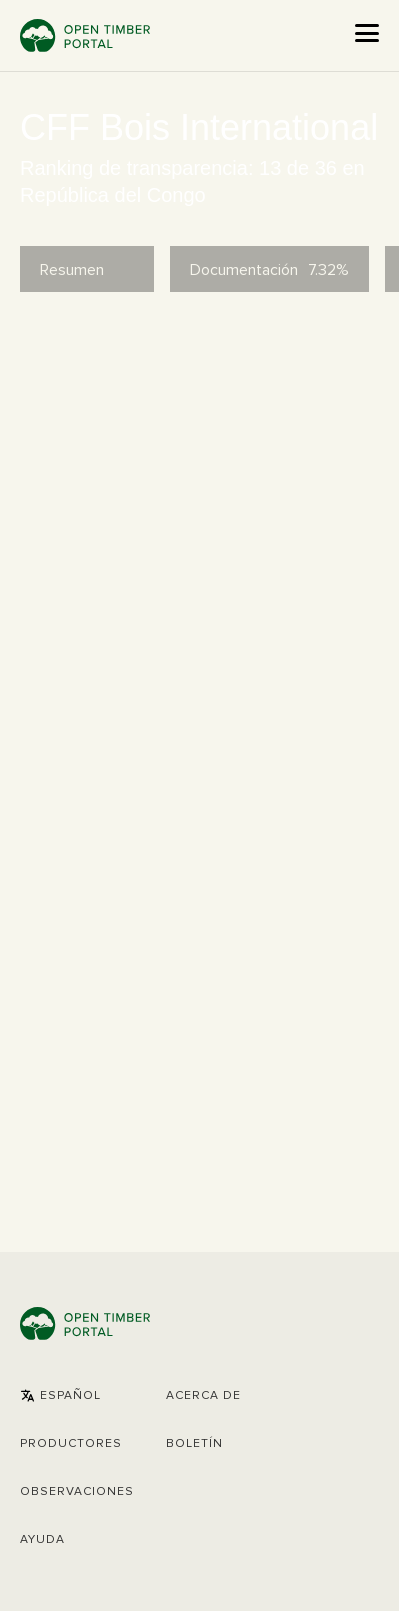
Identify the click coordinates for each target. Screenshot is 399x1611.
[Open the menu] (367, 33)
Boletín (194, 1444)
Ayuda (42, 1540)
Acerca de (203, 1396)
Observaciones (77, 1492)
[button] (60, 1396)
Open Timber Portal (85, 35)
